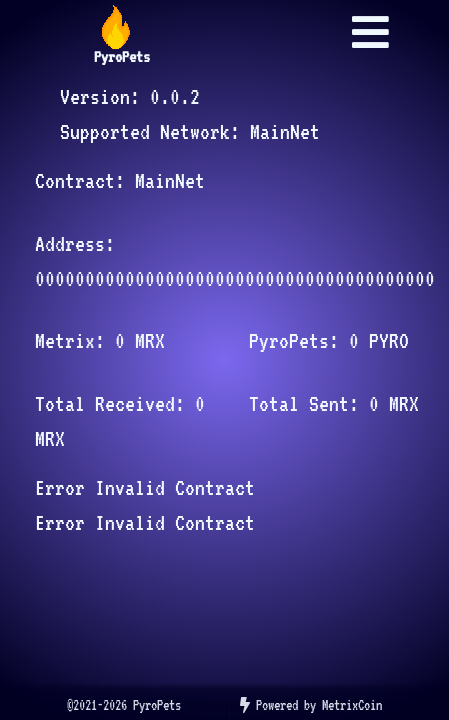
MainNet (285, 131)
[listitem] (124, 706)
